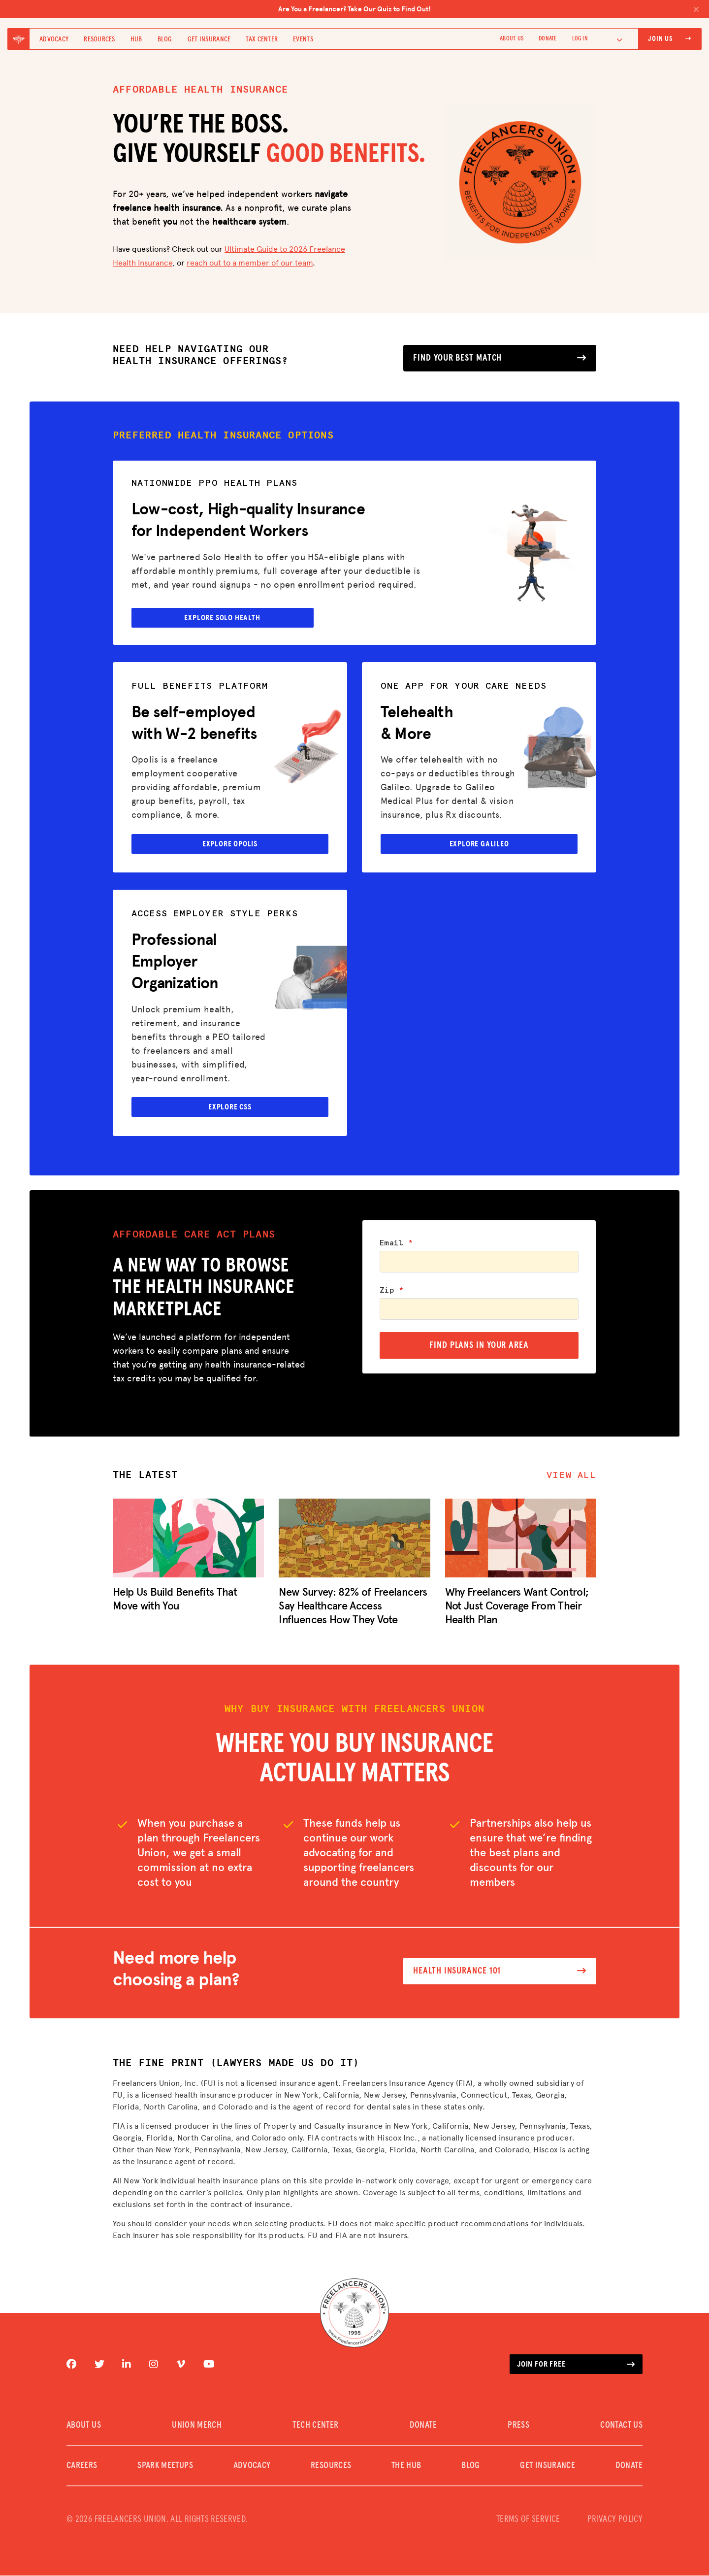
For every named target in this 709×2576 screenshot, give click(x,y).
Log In (580, 39)
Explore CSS (230, 1107)
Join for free (576, 2365)
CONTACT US (621, 2425)
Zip (392, 1291)
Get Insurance (209, 39)
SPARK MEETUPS (165, 2466)
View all (571, 1476)
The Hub (406, 2466)
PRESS (518, 2425)
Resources (99, 39)
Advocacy (53, 39)
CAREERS (81, 2466)
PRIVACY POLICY (615, 2519)
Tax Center (262, 39)
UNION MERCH (197, 2425)
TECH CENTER (315, 2425)
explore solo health (223, 616)
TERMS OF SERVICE (528, 2519)
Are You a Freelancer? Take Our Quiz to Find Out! (488, 9)
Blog (165, 39)
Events (303, 39)
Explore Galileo (479, 844)
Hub (136, 39)
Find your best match (499, 358)
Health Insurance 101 (499, 1971)
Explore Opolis (230, 844)
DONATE (547, 39)
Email (396, 1243)
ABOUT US (511, 39)
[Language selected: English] (613, 39)
